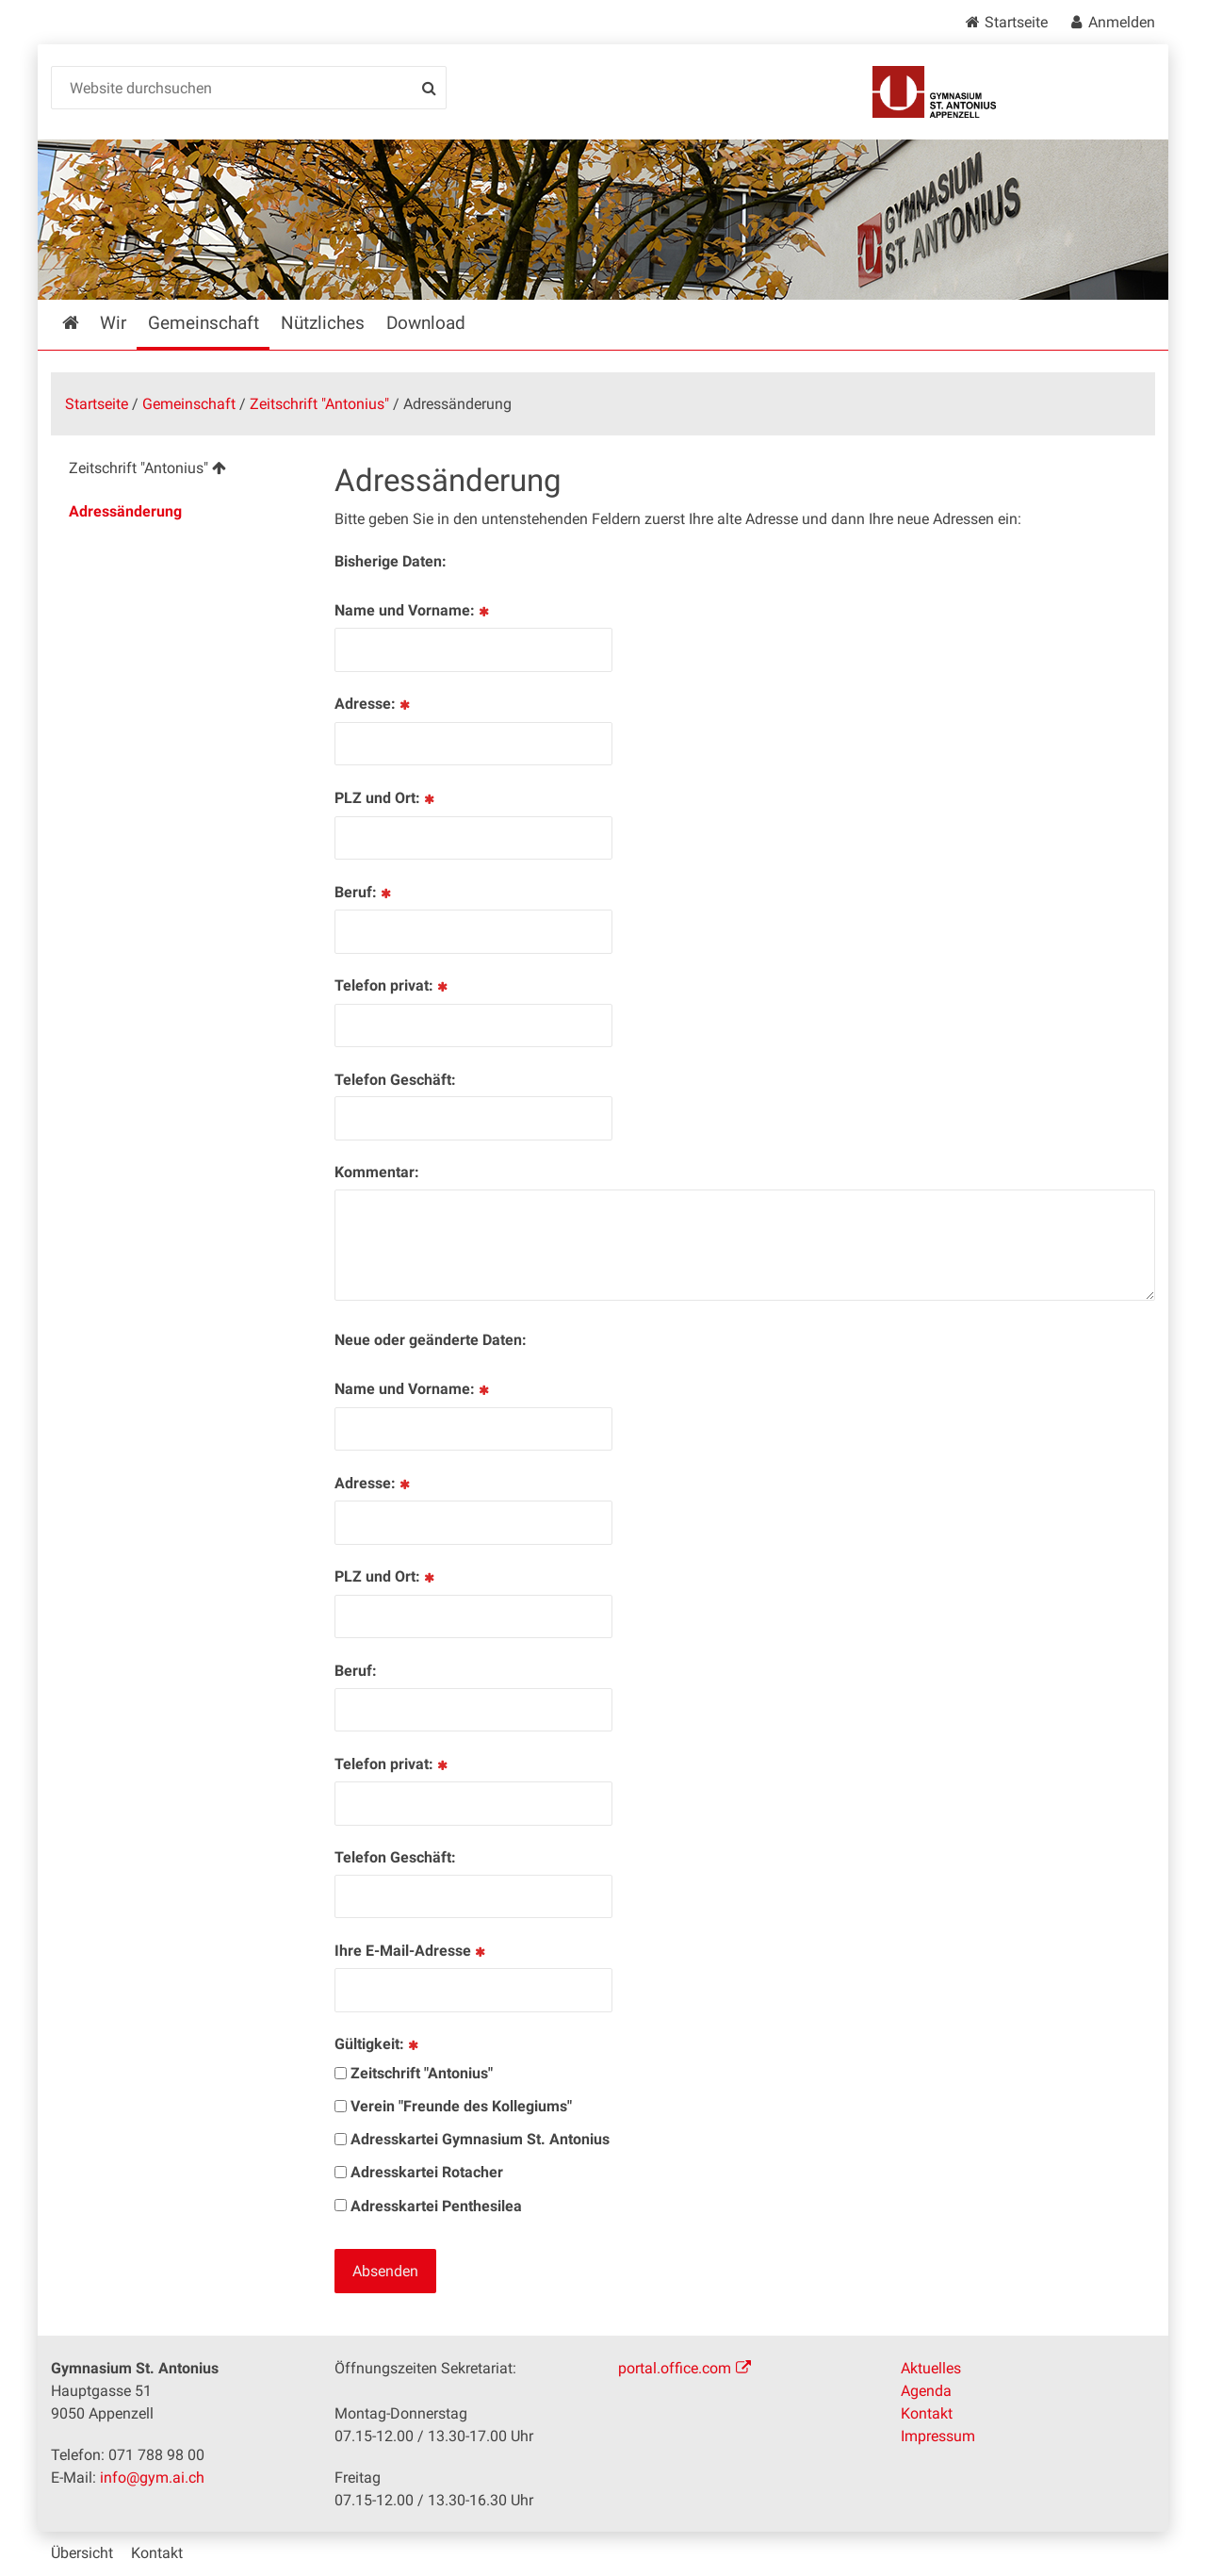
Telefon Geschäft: (395, 1080)
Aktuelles (931, 2368)
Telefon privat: (392, 985)
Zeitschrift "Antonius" (319, 404)
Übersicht (82, 2553)
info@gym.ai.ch (152, 2477)
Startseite (1016, 22)
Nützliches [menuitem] (323, 323)
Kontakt (927, 2413)
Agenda (926, 2391)
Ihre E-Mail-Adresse (411, 1951)
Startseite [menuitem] (84, 323)
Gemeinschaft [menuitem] (203, 323)
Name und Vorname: (413, 610)
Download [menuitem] (425, 323)
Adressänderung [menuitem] (125, 511)
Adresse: (373, 704)
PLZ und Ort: (385, 798)
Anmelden (1121, 22)
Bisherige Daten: (390, 561)
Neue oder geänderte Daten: (430, 1340)
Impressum (938, 2436)
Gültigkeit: (377, 2044)
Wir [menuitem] (113, 323)
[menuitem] (177, 471)
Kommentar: (376, 1172)
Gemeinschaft (189, 404)
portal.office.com (674, 2368)
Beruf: (364, 892)
